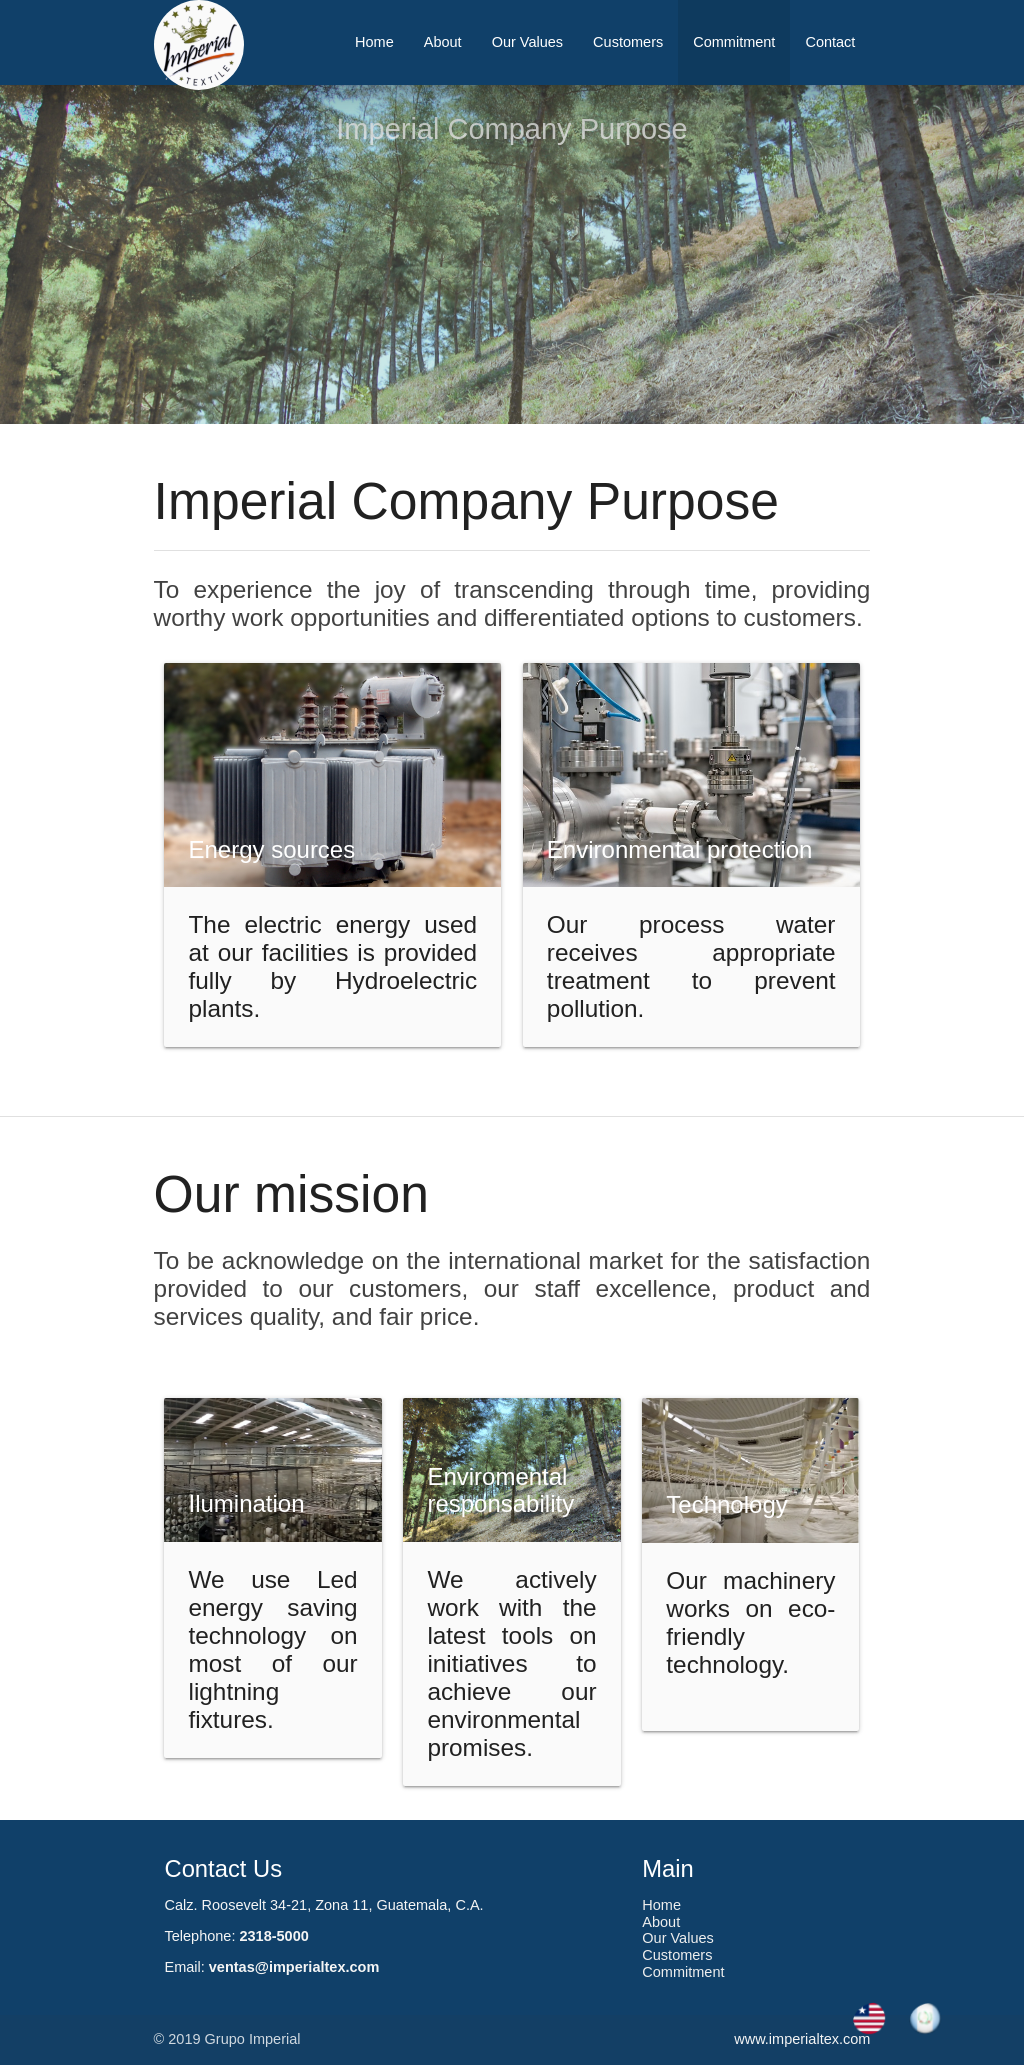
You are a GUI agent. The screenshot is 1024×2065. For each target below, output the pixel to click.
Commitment (734, 42)
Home (374, 42)
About (443, 42)
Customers (628, 42)
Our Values (527, 42)
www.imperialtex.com (802, 2039)
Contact (830, 42)
